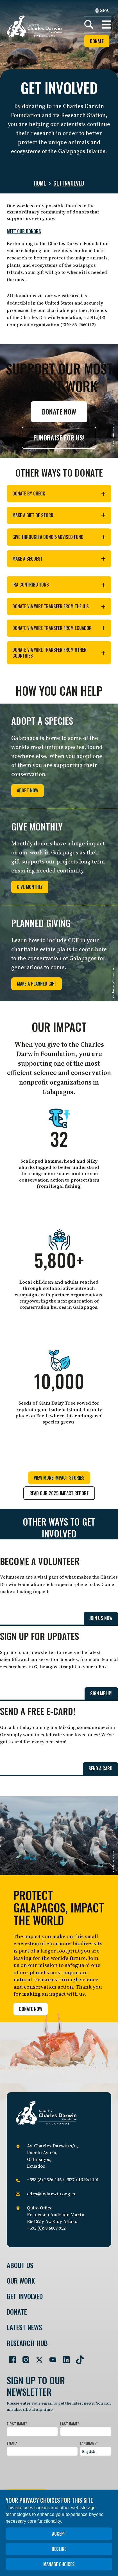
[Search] (88, 24)
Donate (97, 41)
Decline (59, 2549)
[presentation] (49, 2471)
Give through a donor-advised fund (59, 537)
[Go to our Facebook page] (10, 2357)
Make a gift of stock (59, 515)
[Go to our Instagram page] (23, 2357)
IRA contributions (59, 584)
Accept (59, 2533)
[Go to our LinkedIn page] (64, 2357)
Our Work (21, 2280)
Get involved (68, 183)
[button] (106, 24)
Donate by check (59, 493)
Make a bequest (59, 558)
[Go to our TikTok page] (77, 2357)
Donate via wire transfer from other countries (59, 652)
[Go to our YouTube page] (50, 2357)
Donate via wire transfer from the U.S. (59, 606)
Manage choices (59, 2564)
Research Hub (27, 2343)
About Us (20, 2265)
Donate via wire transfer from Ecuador (59, 628)
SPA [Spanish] (102, 10)
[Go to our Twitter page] (37, 2357)
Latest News (24, 2327)
